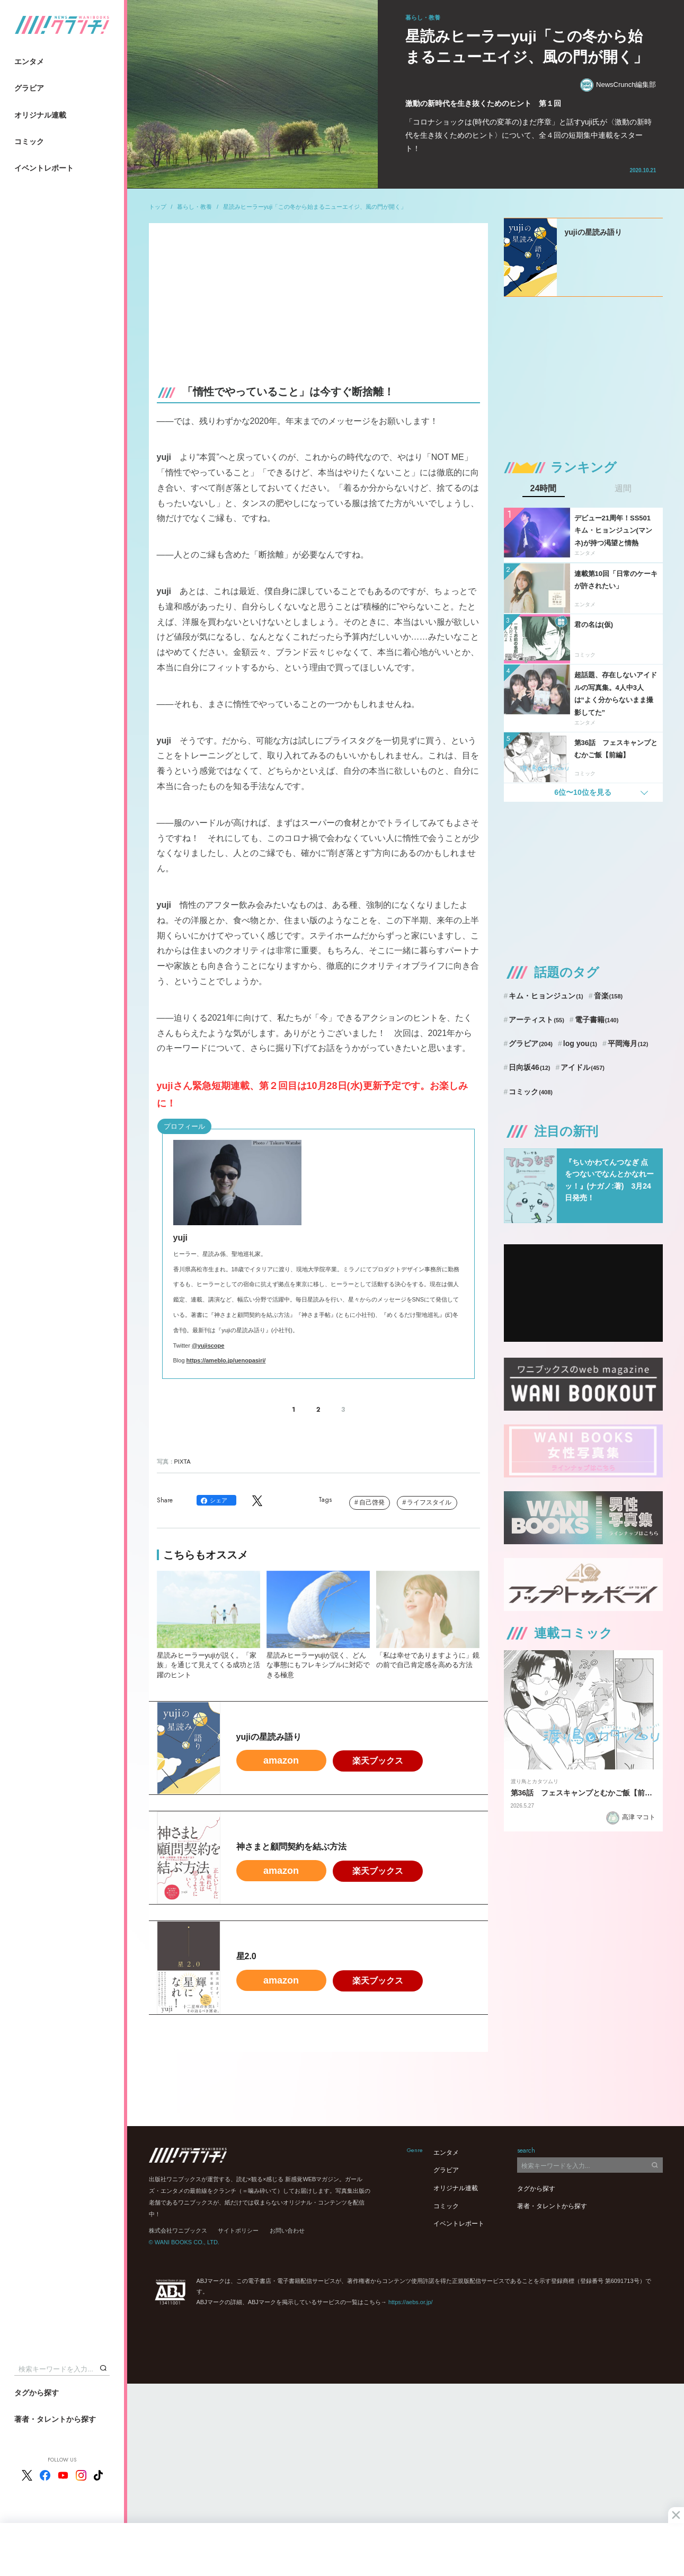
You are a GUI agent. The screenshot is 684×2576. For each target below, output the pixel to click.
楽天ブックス (377, 1760)
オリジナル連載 (40, 115)
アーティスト (536, 1019)
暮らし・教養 (194, 206)
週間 (623, 488)
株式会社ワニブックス (178, 2230)
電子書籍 (597, 1019)
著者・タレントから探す (55, 2419)
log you (580, 1043)
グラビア (29, 88)
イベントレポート (44, 168)
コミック (29, 141)
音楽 (608, 996)
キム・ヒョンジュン (546, 996)
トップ (157, 206)
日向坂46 (529, 1067)
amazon (281, 1760)
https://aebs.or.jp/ (410, 2302)
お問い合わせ (287, 2230)
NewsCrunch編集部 (618, 85)
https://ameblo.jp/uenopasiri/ (226, 1360)
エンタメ (29, 61)
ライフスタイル (429, 1502)
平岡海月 (628, 1043)
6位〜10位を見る (582, 792)
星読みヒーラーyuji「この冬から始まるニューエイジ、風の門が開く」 (315, 206)
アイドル (583, 1067)
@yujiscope (208, 1345)
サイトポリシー (238, 2230)
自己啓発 (372, 1502)
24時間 (543, 488)
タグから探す (36, 2392)
